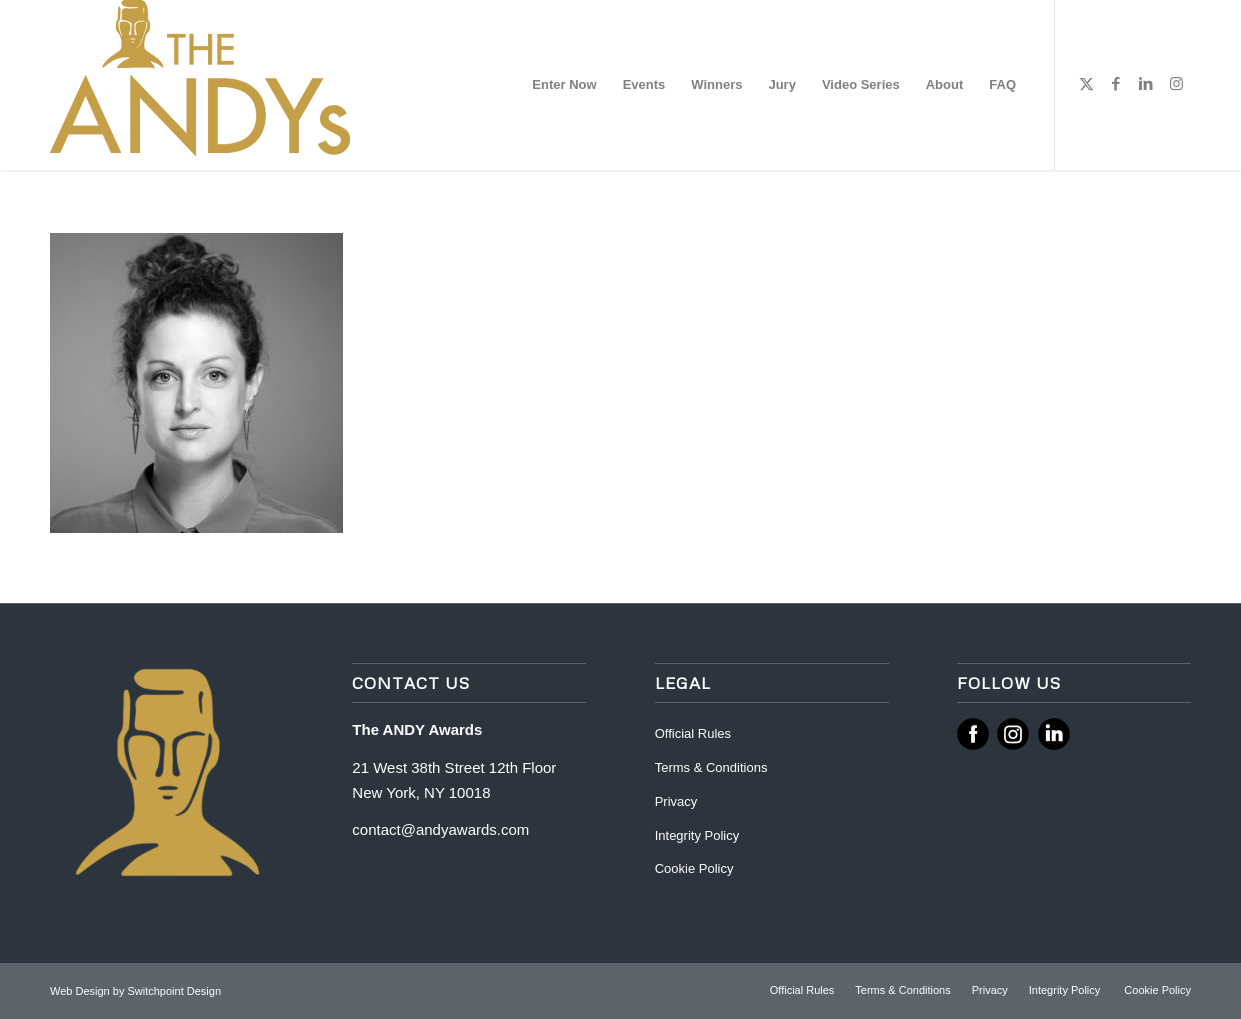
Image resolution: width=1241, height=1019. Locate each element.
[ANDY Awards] (200, 85)
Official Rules (693, 733)
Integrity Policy (699, 835)
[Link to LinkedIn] (1146, 84)
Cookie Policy (694, 868)
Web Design (81, 991)
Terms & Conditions (711, 767)
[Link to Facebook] (1116, 84)
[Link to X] (1086, 84)
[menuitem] (564, 85)
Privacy (676, 801)
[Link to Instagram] (1176, 84)
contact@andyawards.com (440, 829)
